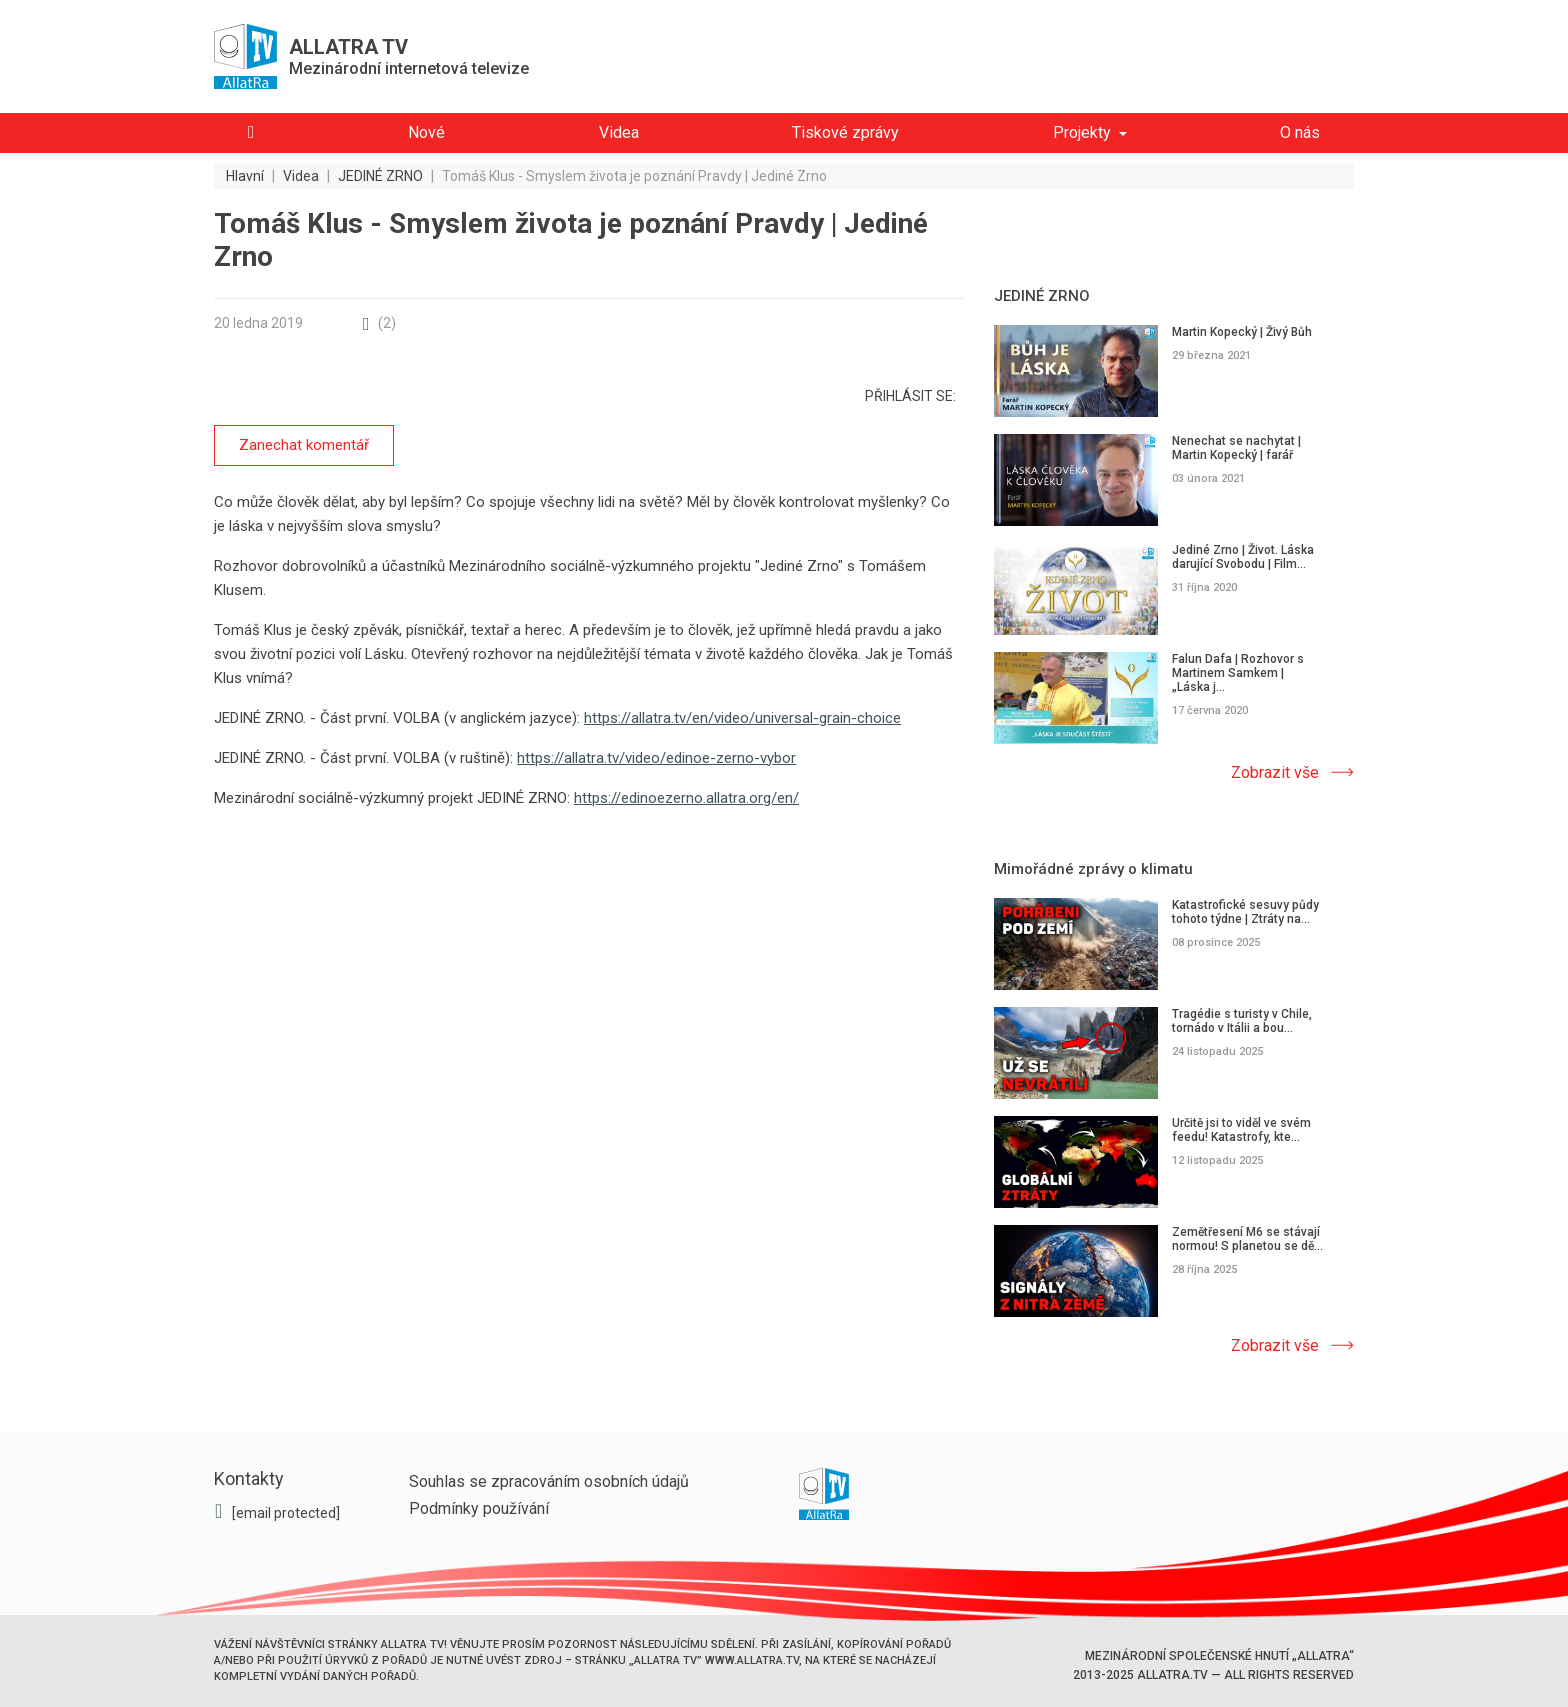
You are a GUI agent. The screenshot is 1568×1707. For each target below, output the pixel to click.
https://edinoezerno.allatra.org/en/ (686, 798)
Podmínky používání (479, 1508)
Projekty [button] (1082, 132)
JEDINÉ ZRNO (1042, 296)
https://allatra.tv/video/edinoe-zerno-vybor (656, 758)
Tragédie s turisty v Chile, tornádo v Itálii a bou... (1242, 1021)
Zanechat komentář (304, 445)
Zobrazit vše (1275, 772)
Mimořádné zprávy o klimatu (1093, 869)
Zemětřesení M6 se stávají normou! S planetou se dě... (1247, 1239)
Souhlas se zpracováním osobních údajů (549, 1481)
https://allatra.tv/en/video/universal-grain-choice (742, 718)
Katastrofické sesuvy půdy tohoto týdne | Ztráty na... (1245, 912)
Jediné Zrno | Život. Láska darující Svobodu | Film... (1243, 557)
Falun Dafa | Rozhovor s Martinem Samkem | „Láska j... (1238, 673)
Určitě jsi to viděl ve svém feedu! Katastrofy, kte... (1241, 1130)
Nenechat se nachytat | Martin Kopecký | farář (1236, 448)
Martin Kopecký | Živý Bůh (1242, 332)
